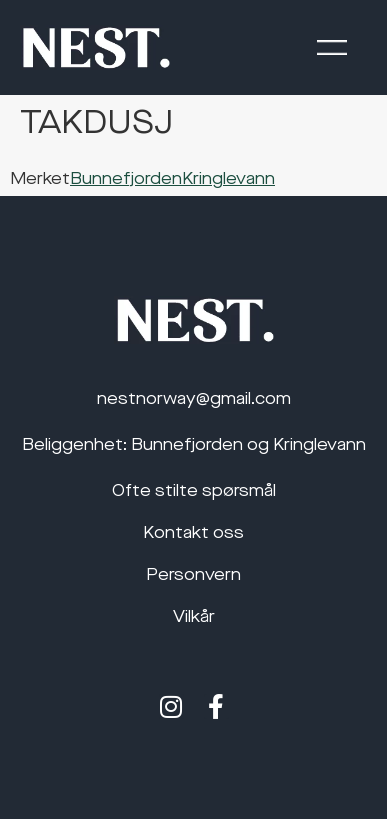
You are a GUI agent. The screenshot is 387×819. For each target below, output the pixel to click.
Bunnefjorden (126, 180)
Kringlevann (228, 180)
